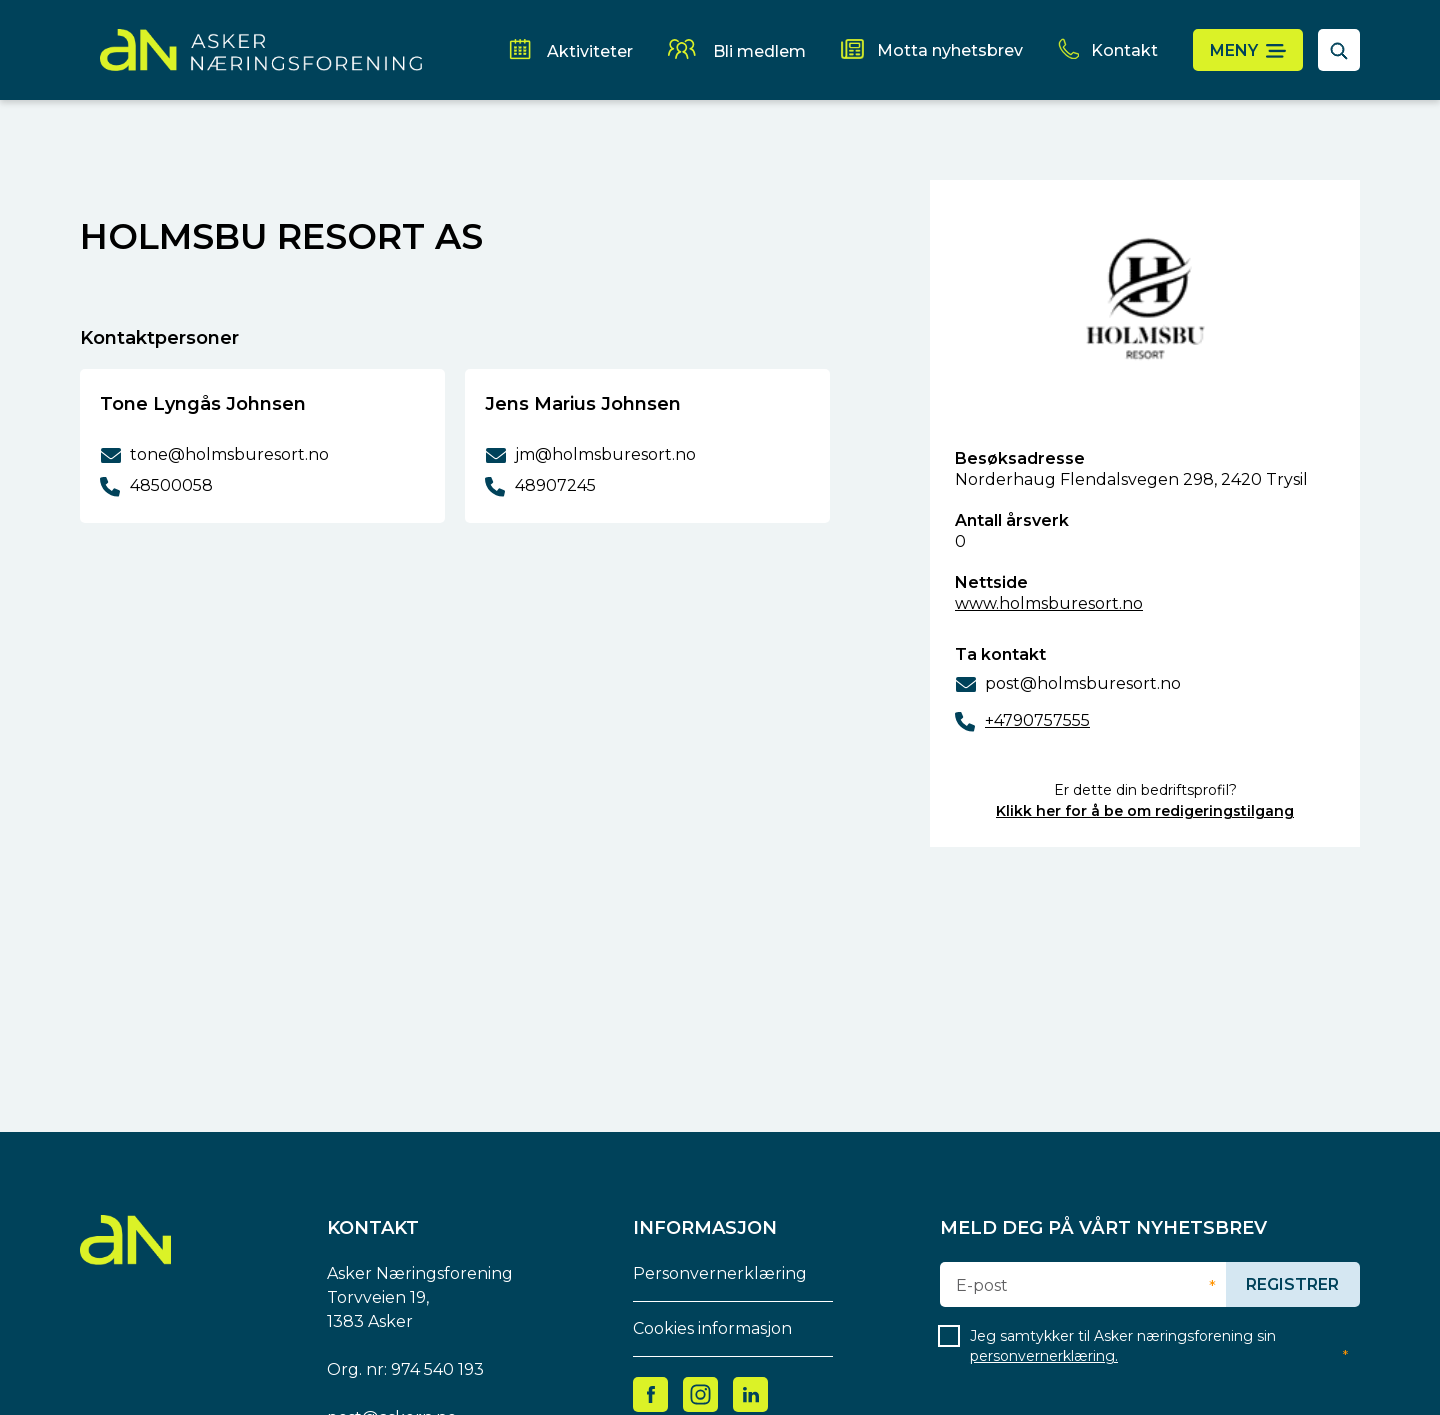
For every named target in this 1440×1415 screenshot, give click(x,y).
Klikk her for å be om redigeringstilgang (1145, 811)
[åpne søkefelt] (1339, 50)
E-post (982, 1286)
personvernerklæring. (1044, 1356)
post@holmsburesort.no (1083, 683)
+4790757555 (1037, 720)
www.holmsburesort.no (1049, 603)
